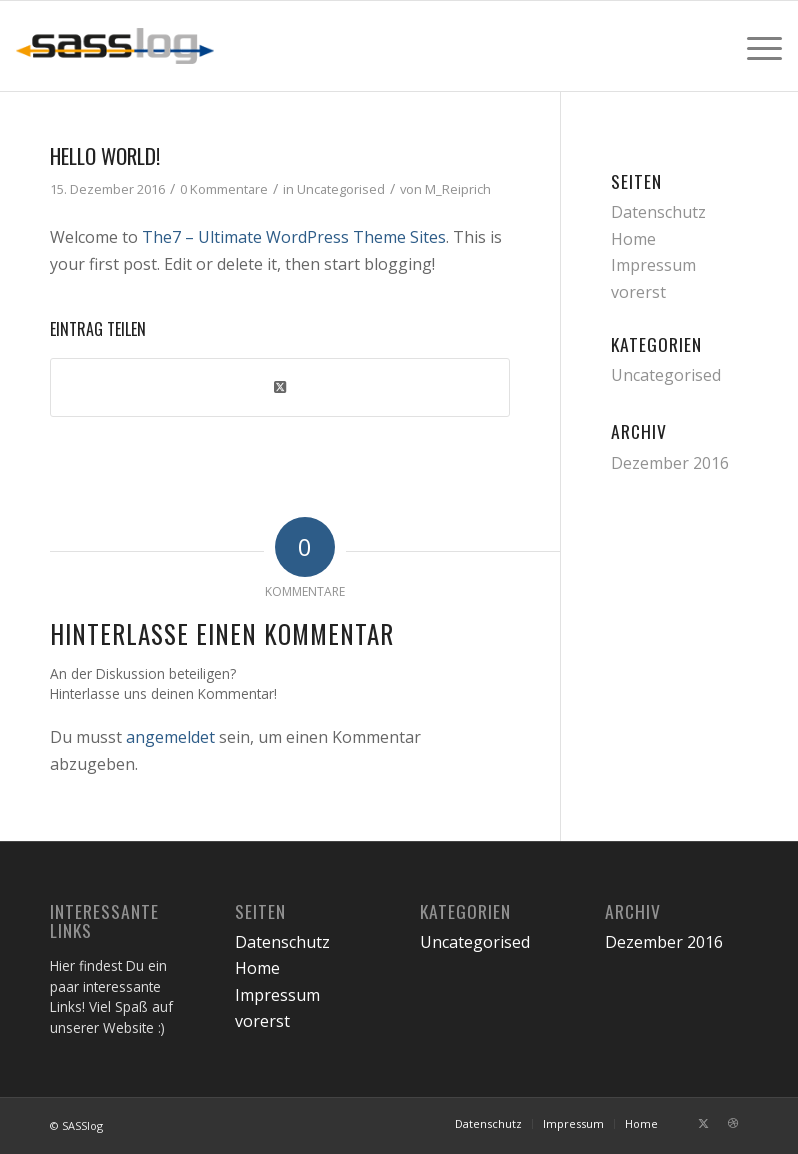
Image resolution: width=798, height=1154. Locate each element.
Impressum (653, 265)
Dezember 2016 (670, 463)
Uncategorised (341, 189)
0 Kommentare (224, 189)
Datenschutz (658, 212)
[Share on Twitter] (280, 387)
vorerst (638, 292)
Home (633, 239)
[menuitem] (754, 46)
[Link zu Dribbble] (733, 1123)
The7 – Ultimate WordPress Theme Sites (294, 237)
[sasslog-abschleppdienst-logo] (115, 46)
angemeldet (170, 737)
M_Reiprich (458, 189)
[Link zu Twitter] (703, 1123)
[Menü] (754, 46)
